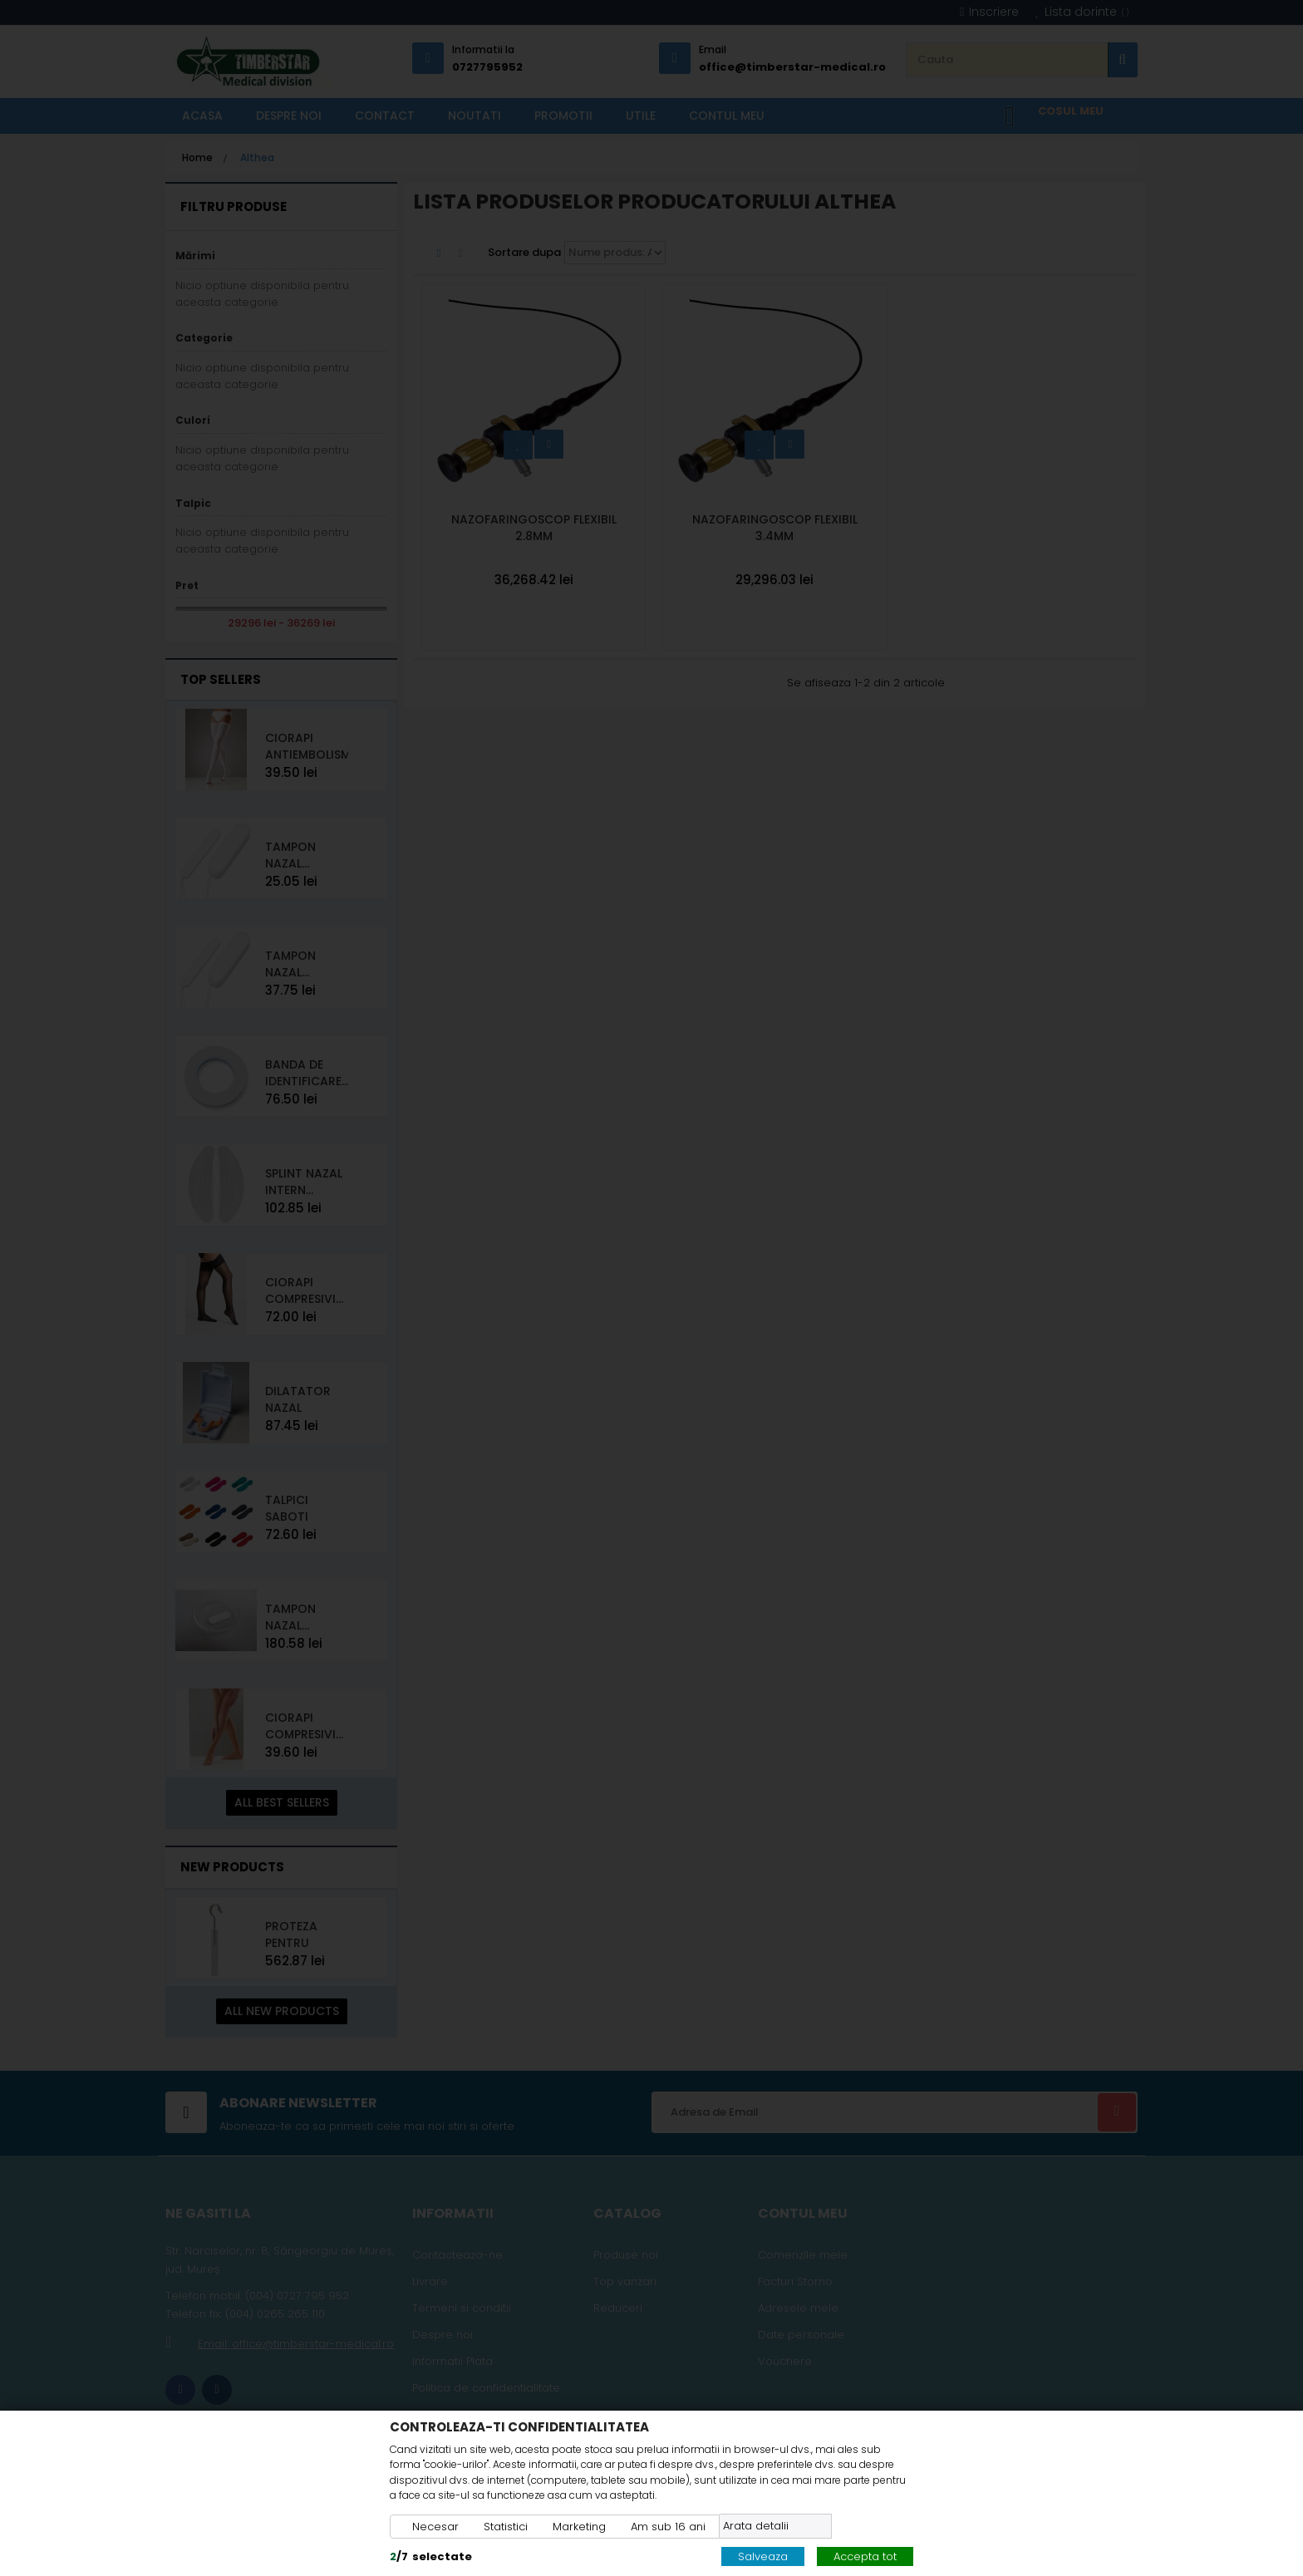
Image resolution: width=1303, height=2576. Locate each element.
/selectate (431, 2556)
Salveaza (763, 2556)
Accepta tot (865, 2556)
